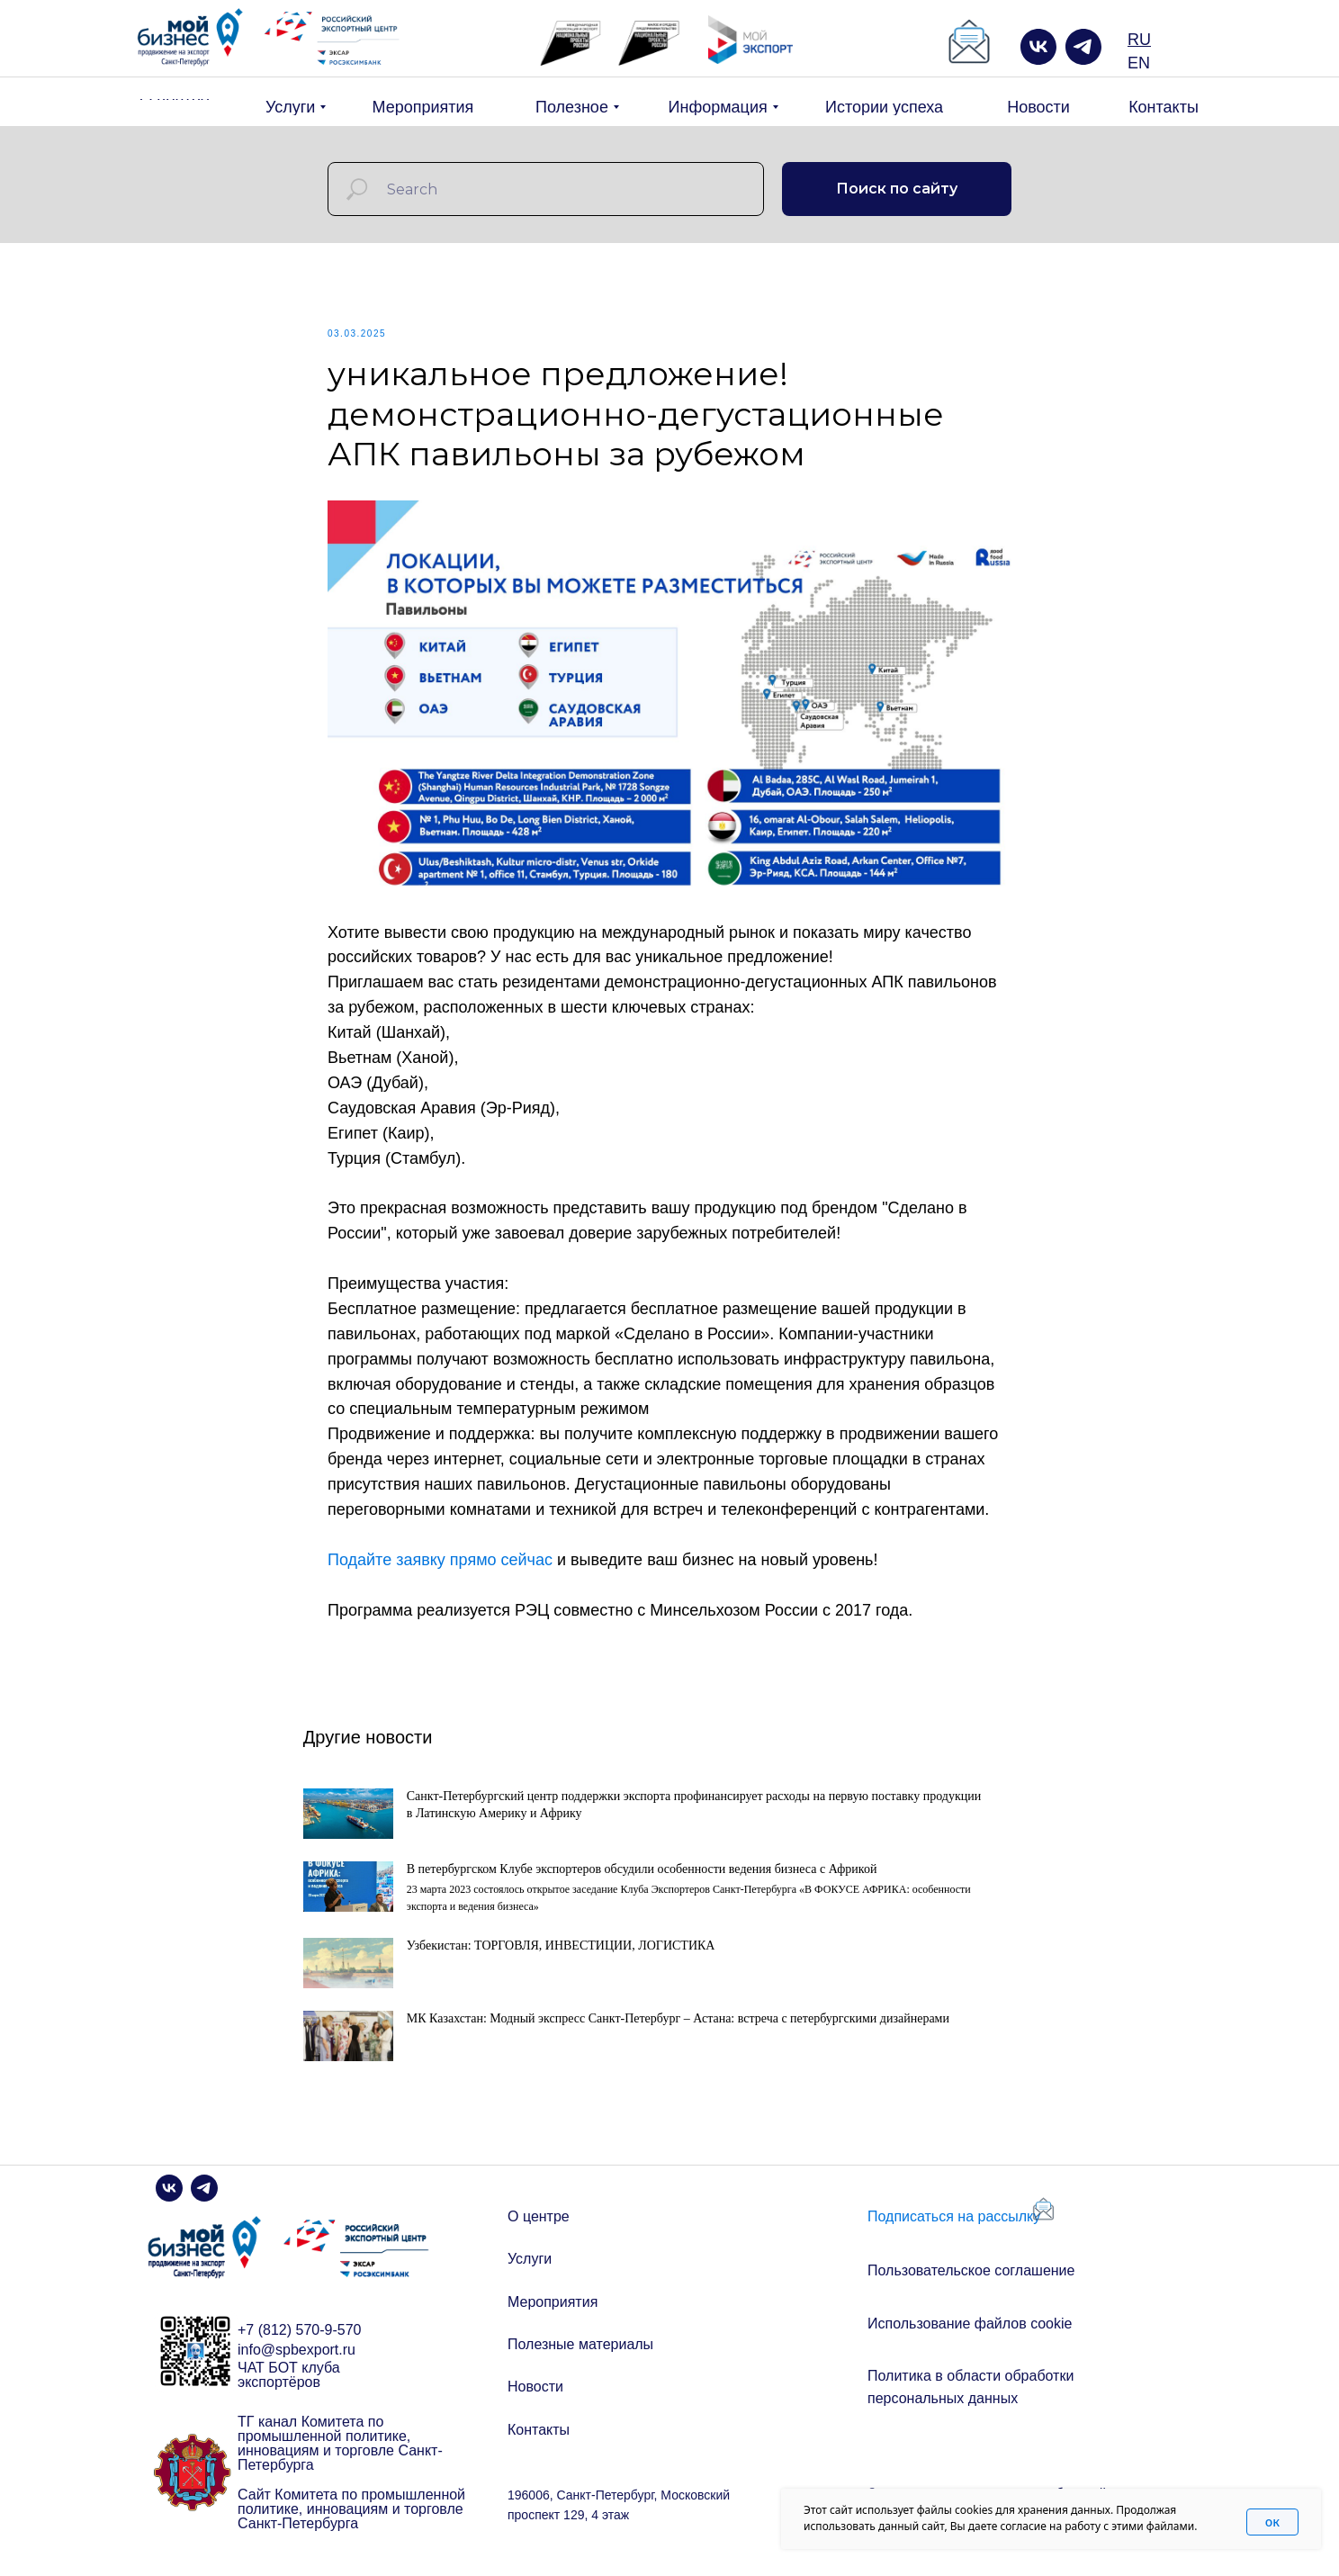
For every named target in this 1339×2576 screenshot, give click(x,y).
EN (1139, 63)
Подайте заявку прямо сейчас (440, 1564)
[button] (969, 42)
